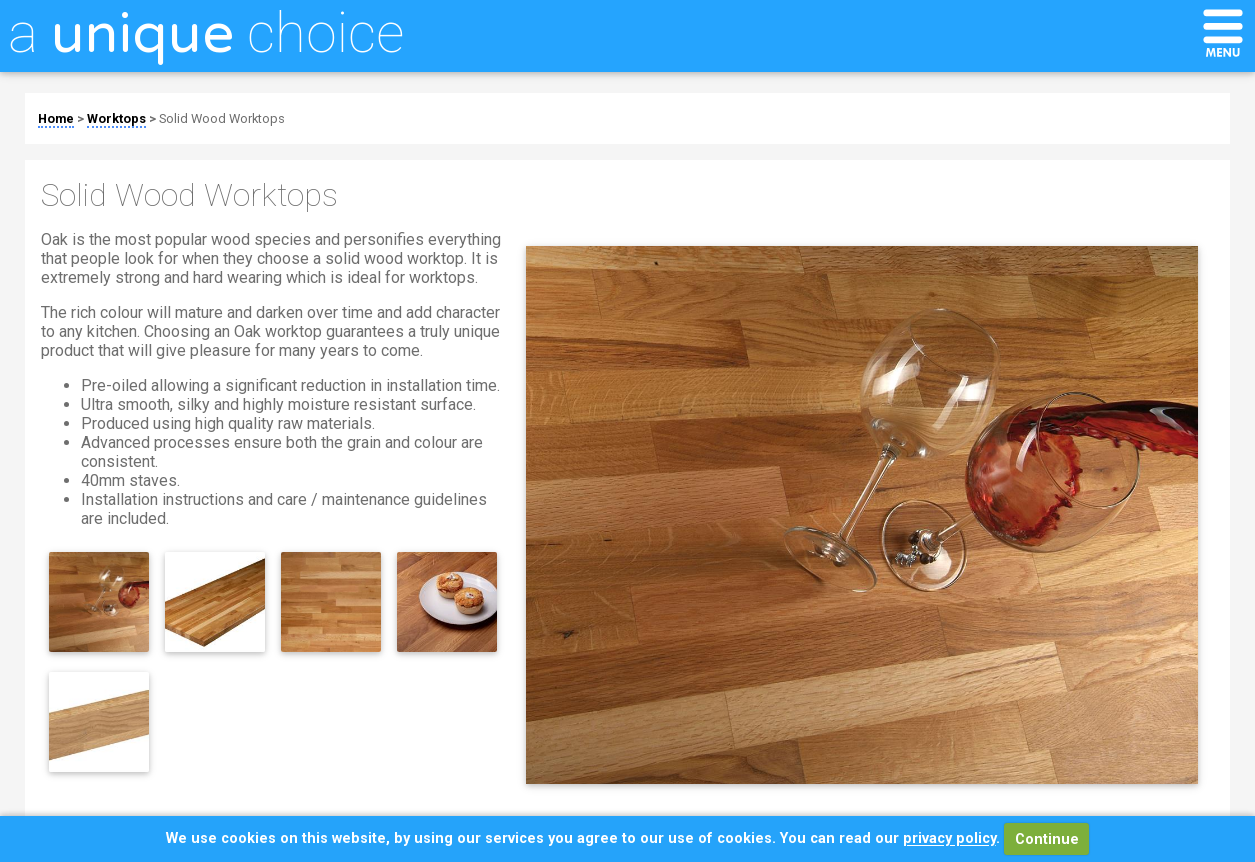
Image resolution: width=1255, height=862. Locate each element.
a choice (206, 33)
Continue (1047, 839)
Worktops (116, 118)
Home (56, 118)
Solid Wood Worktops (222, 118)
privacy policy (949, 839)
